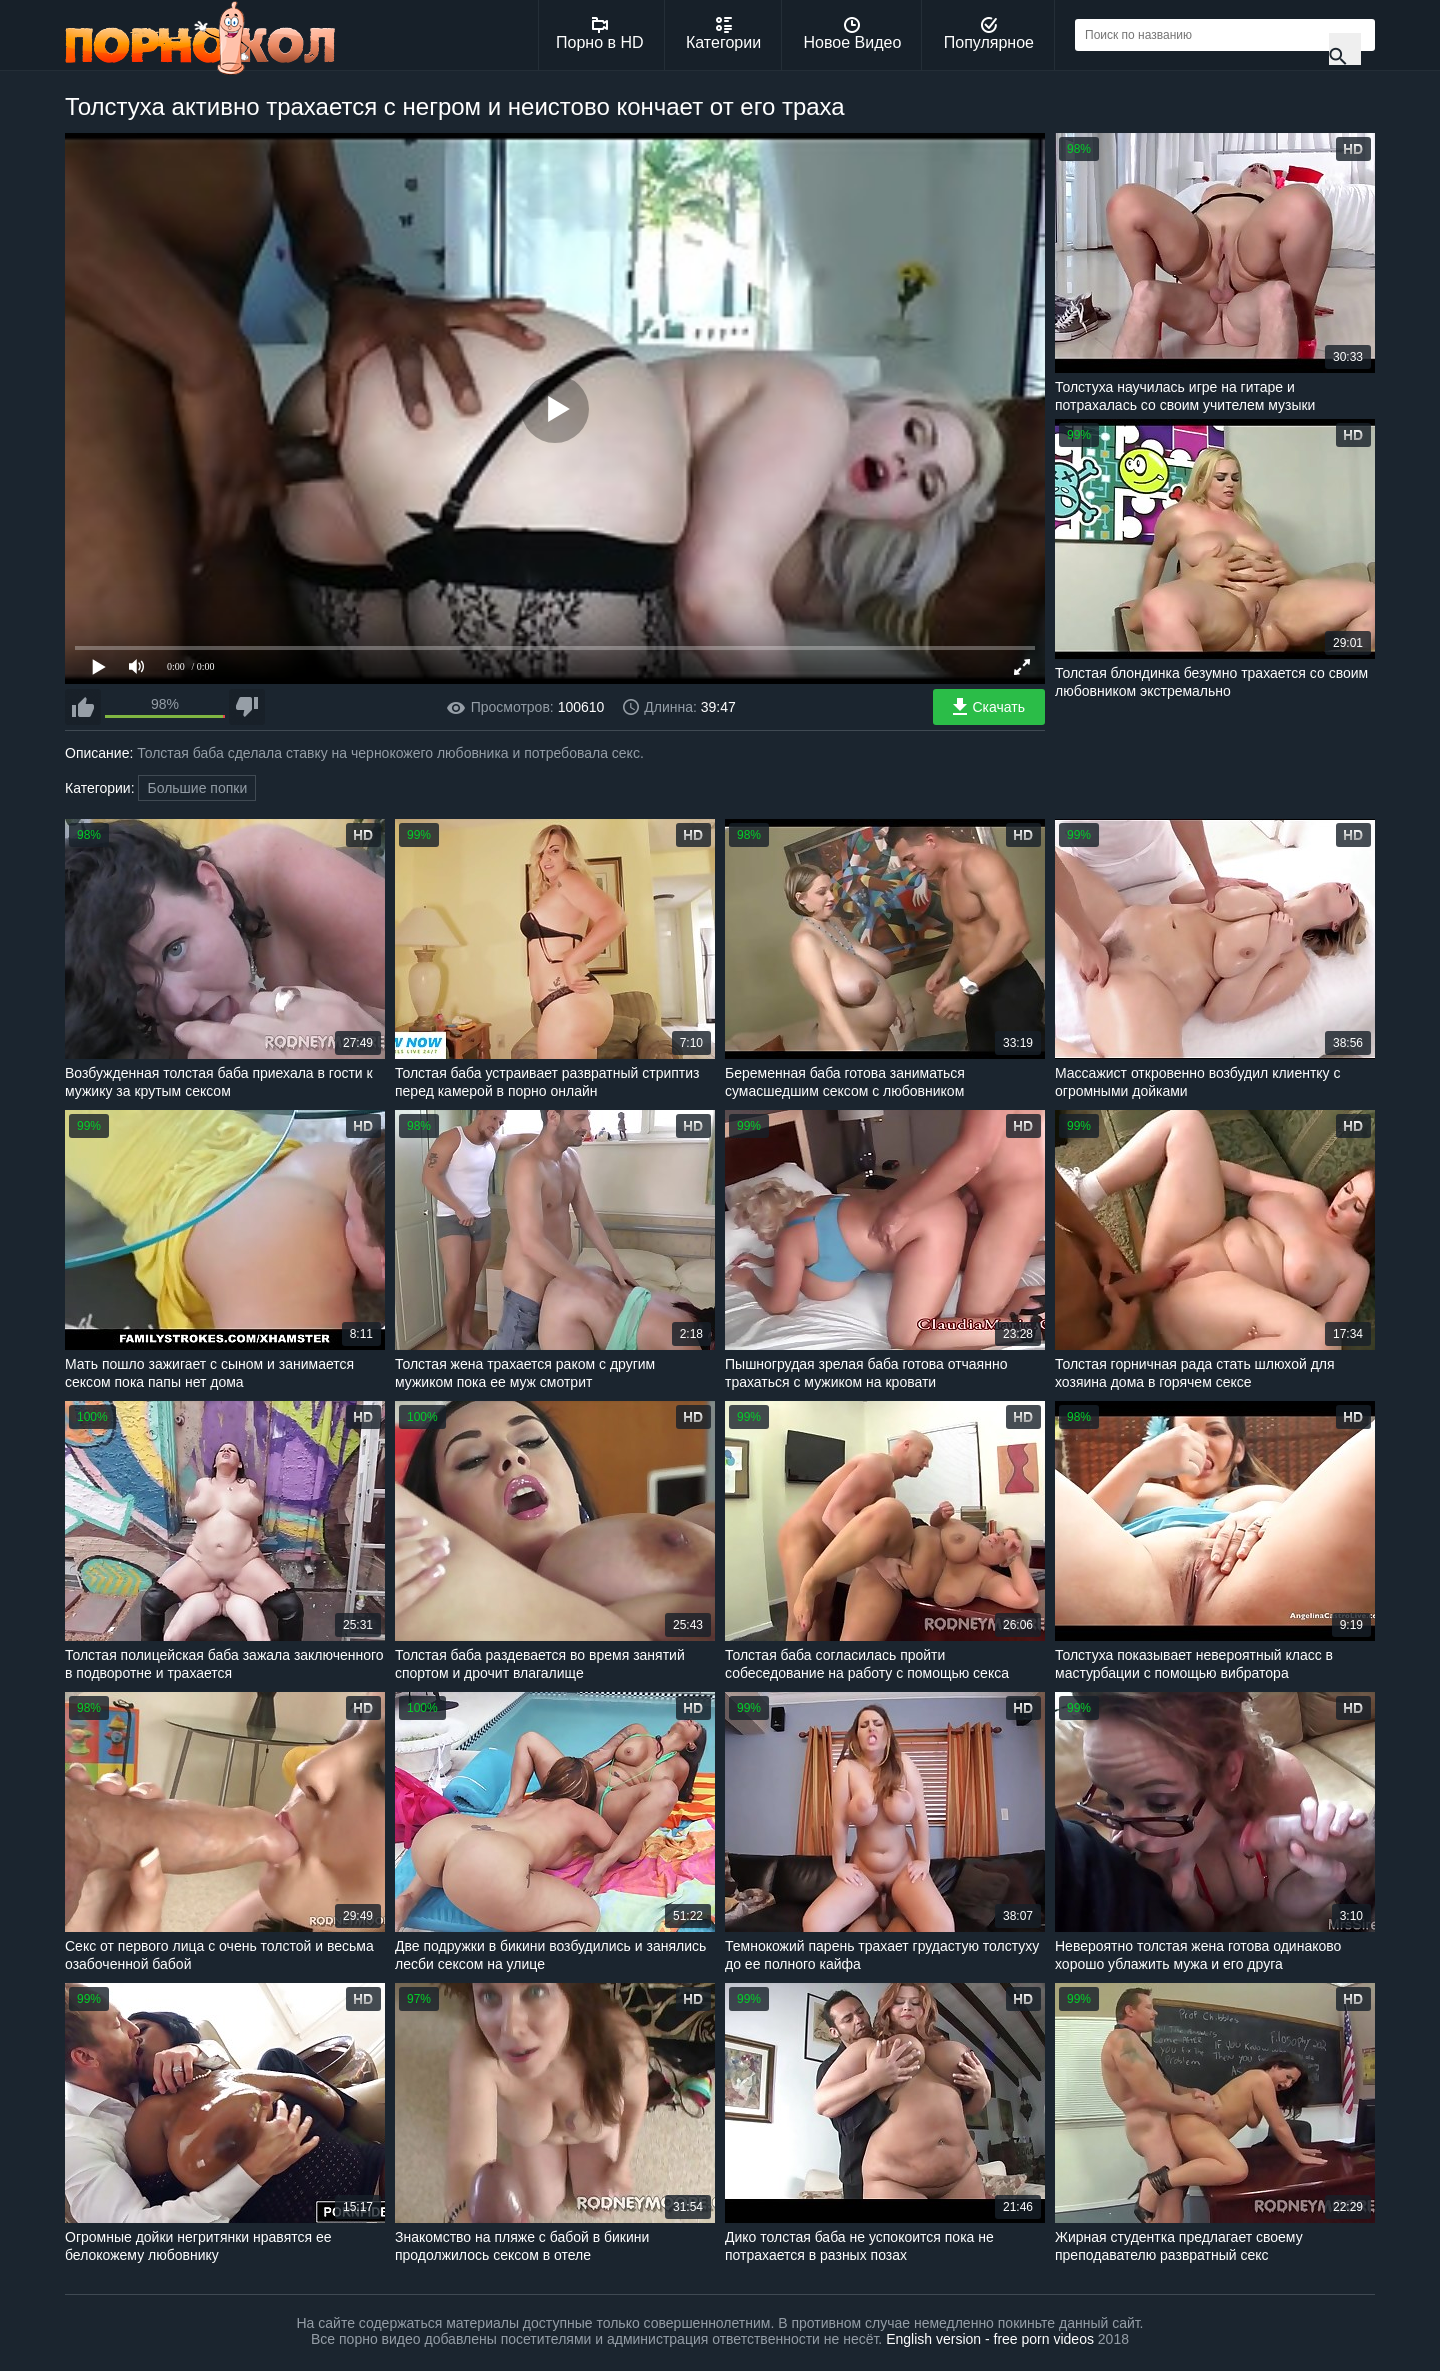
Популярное (989, 34)
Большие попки (197, 788)
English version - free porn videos (990, 2339)
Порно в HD (600, 34)
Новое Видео (853, 34)
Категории (723, 34)
